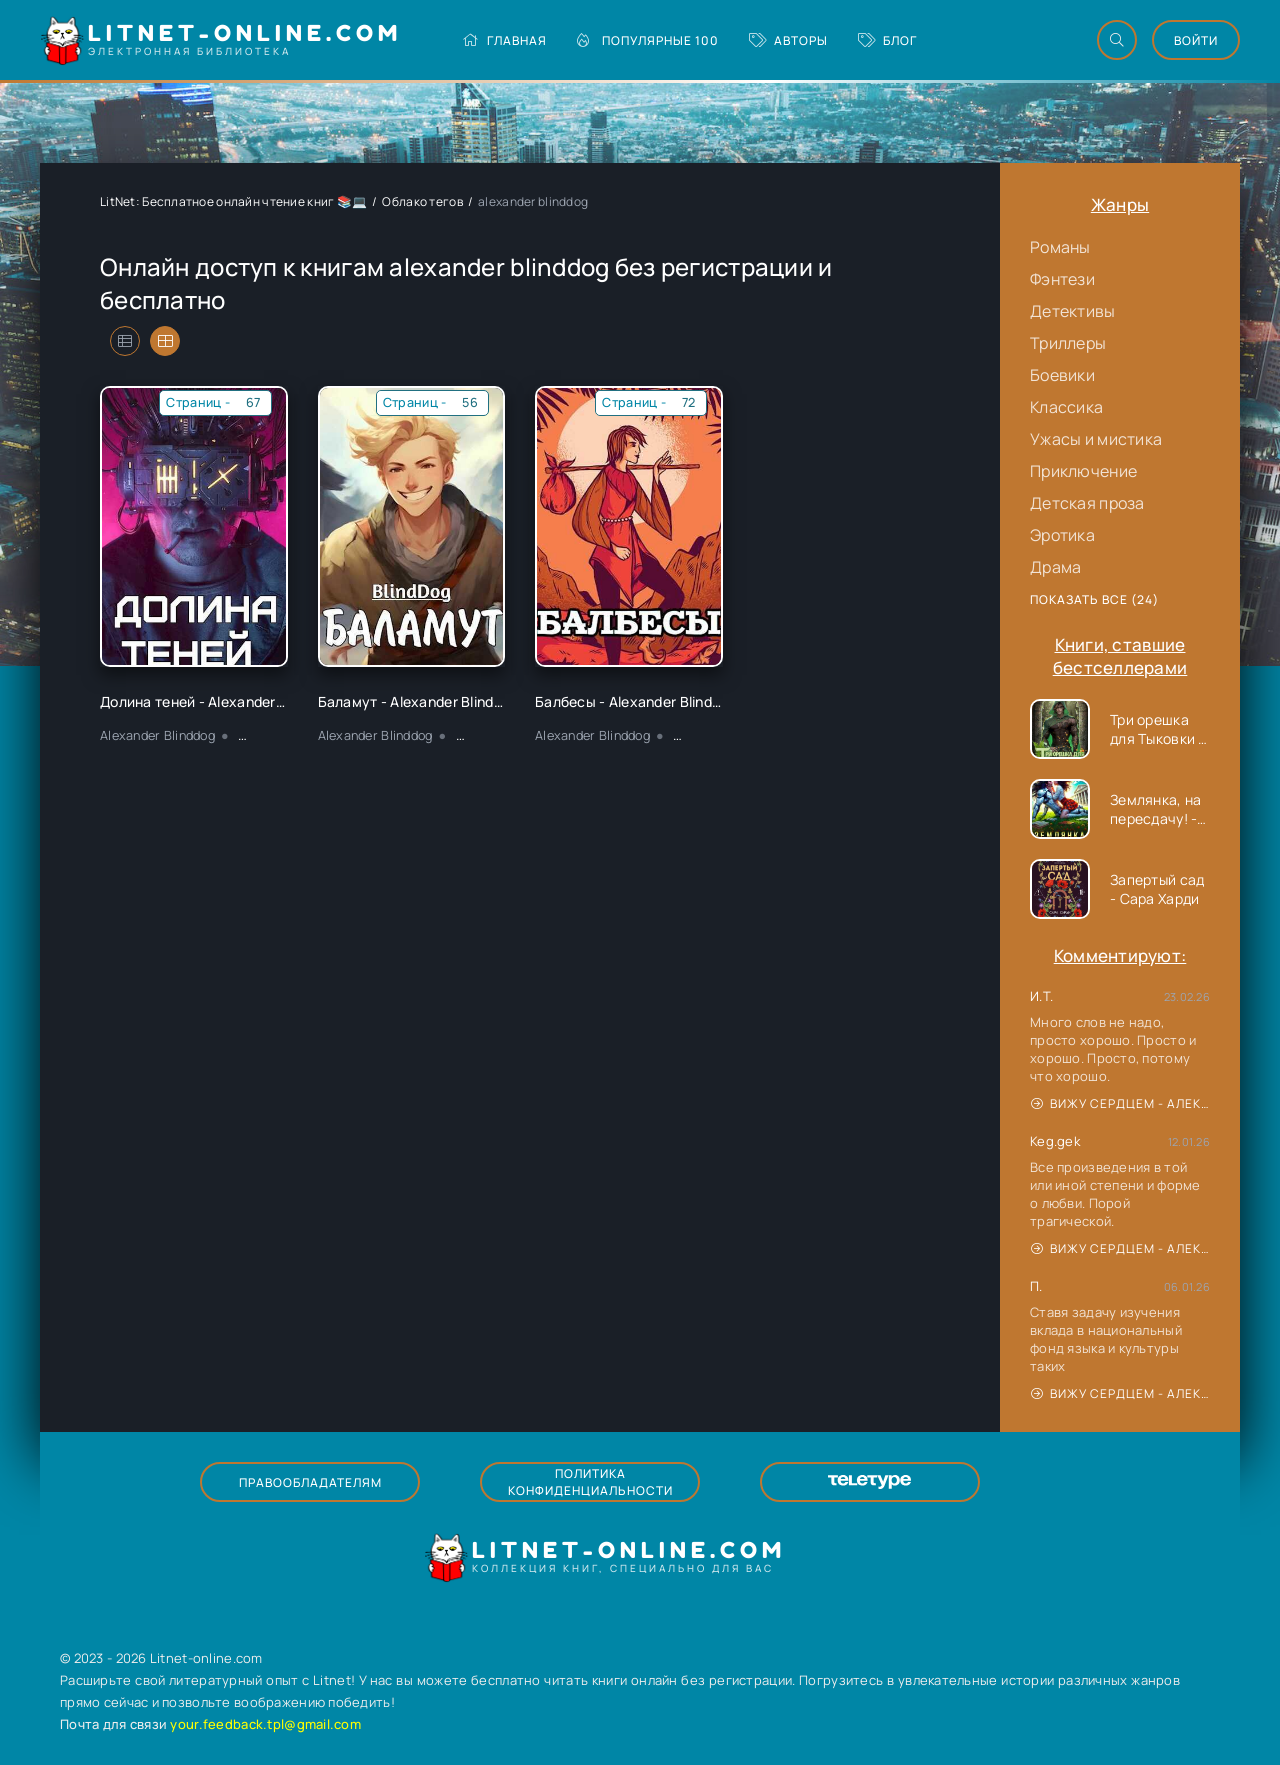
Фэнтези (1062, 279)
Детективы (1073, 311)
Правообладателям (310, 1482)
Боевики (1062, 375)
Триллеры (1068, 343)
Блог (887, 40)
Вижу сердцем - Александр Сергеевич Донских (1120, 1103)
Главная (504, 40)
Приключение (1083, 471)
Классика (1066, 407)
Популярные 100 (648, 40)
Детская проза (1087, 503)
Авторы (788, 40)
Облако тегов (422, 201)
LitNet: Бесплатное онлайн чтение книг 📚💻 (233, 201)
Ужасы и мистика (1096, 439)
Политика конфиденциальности (590, 1482)
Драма (1055, 567)
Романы (1060, 247)
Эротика (1062, 535)
